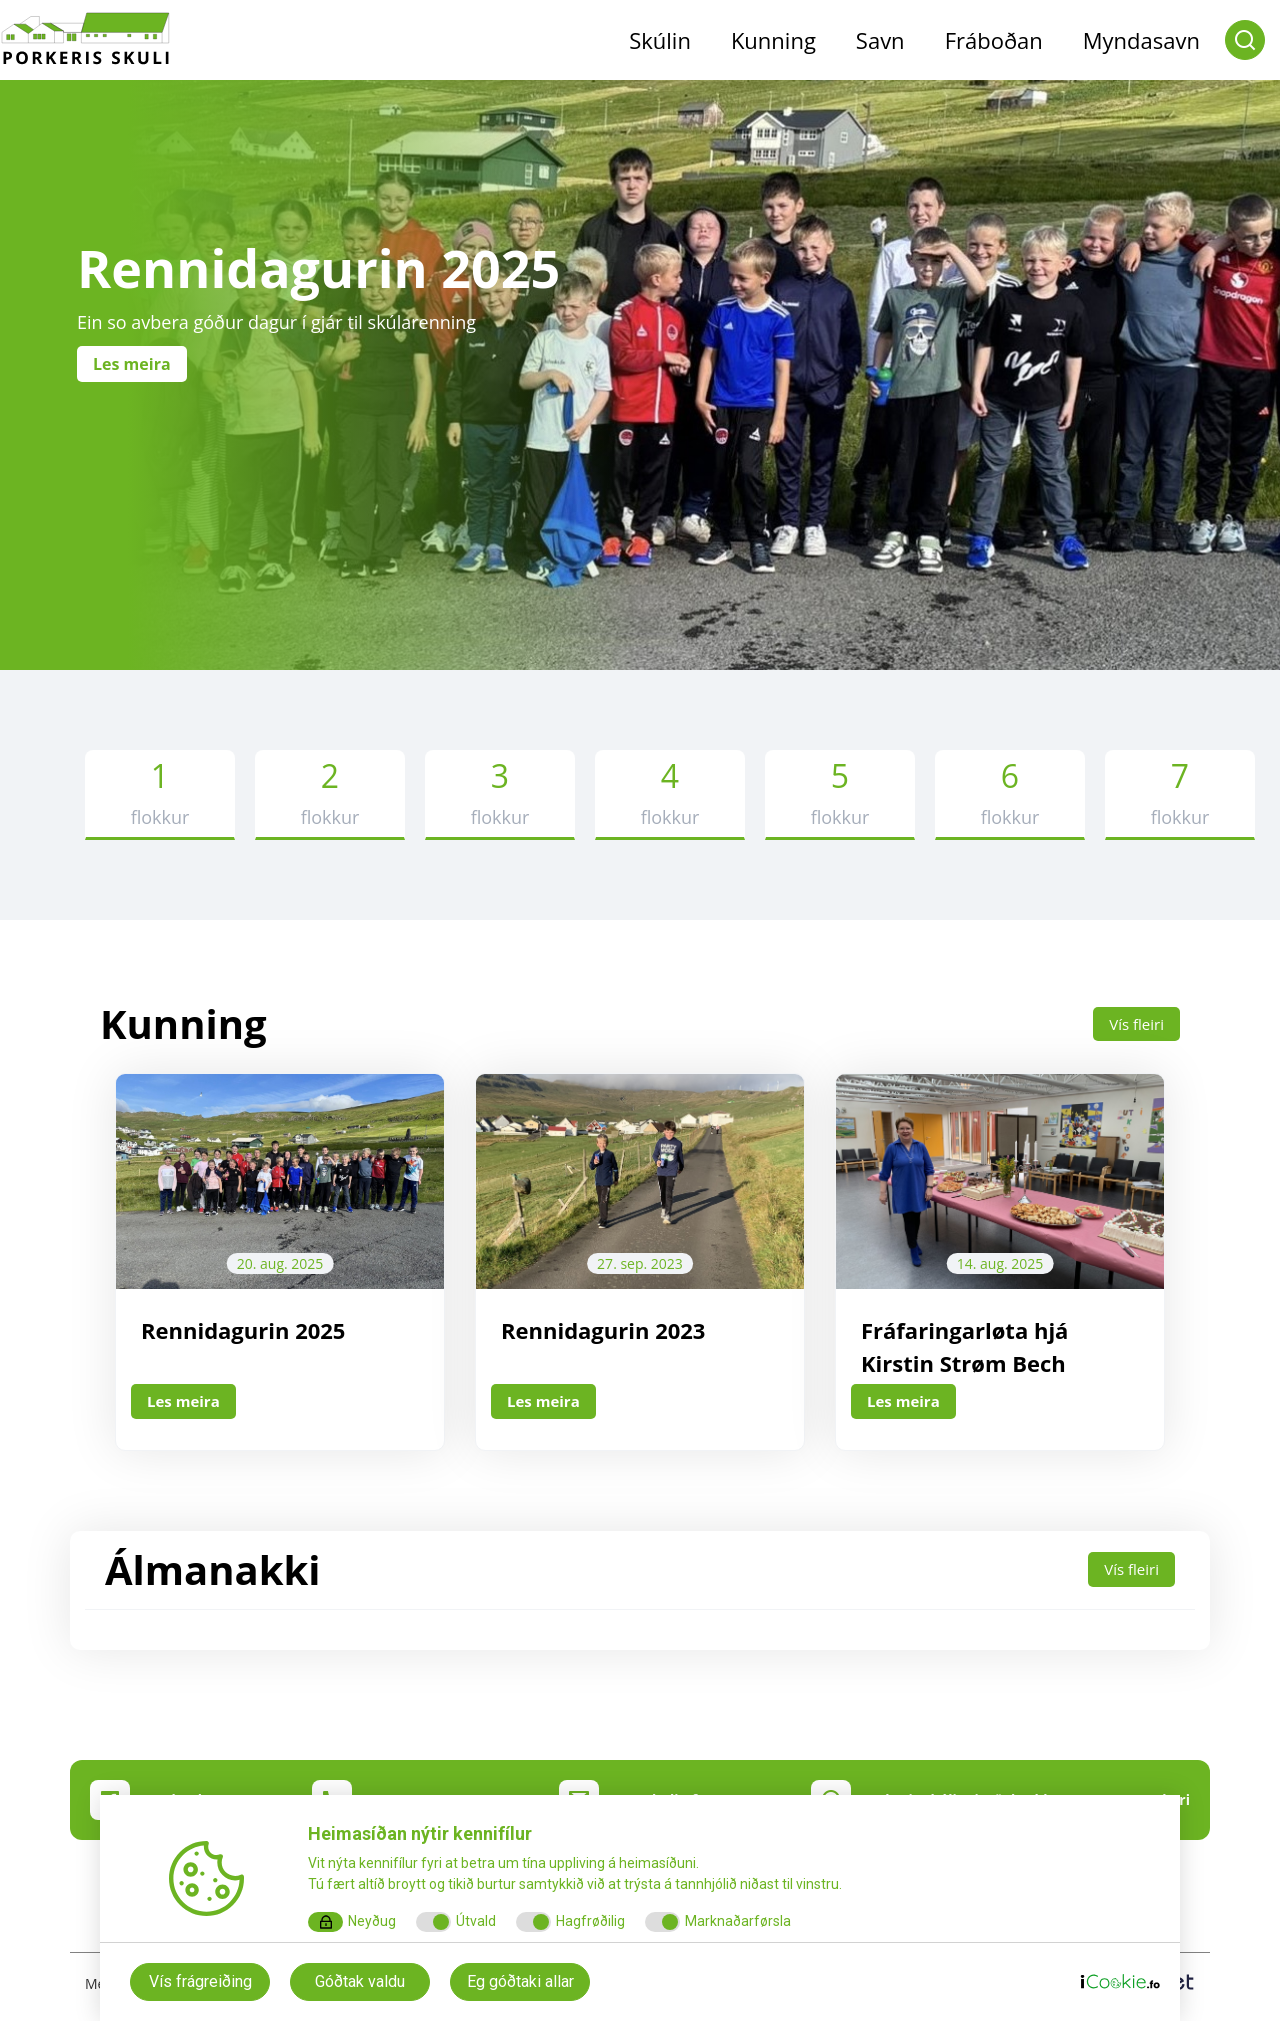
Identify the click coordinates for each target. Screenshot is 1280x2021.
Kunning (773, 40)
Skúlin (660, 40)
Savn (880, 40)
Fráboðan (994, 40)
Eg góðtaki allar (520, 1981)
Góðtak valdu (360, 1981)
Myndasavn (1141, 40)
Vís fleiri (1135, 1024)
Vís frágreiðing (200, 1981)
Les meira (186, 1402)
